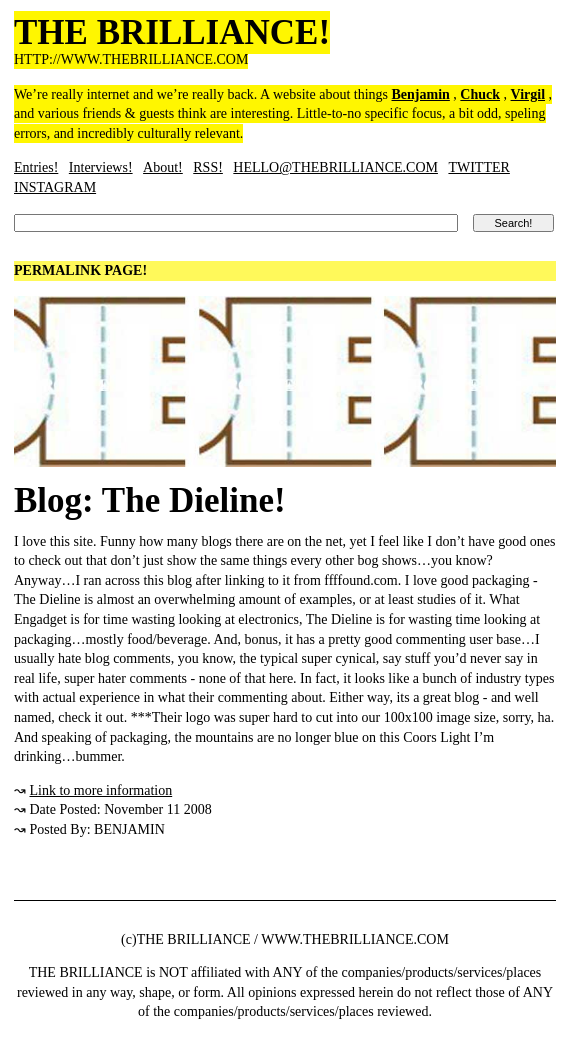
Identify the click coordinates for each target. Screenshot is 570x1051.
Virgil (528, 94)
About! (163, 167)
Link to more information (101, 790)
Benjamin (421, 94)
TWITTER (478, 167)
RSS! (208, 167)
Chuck (480, 94)
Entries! (36, 167)
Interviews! (101, 167)
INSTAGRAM (55, 187)
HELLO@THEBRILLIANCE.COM (335, 167)
